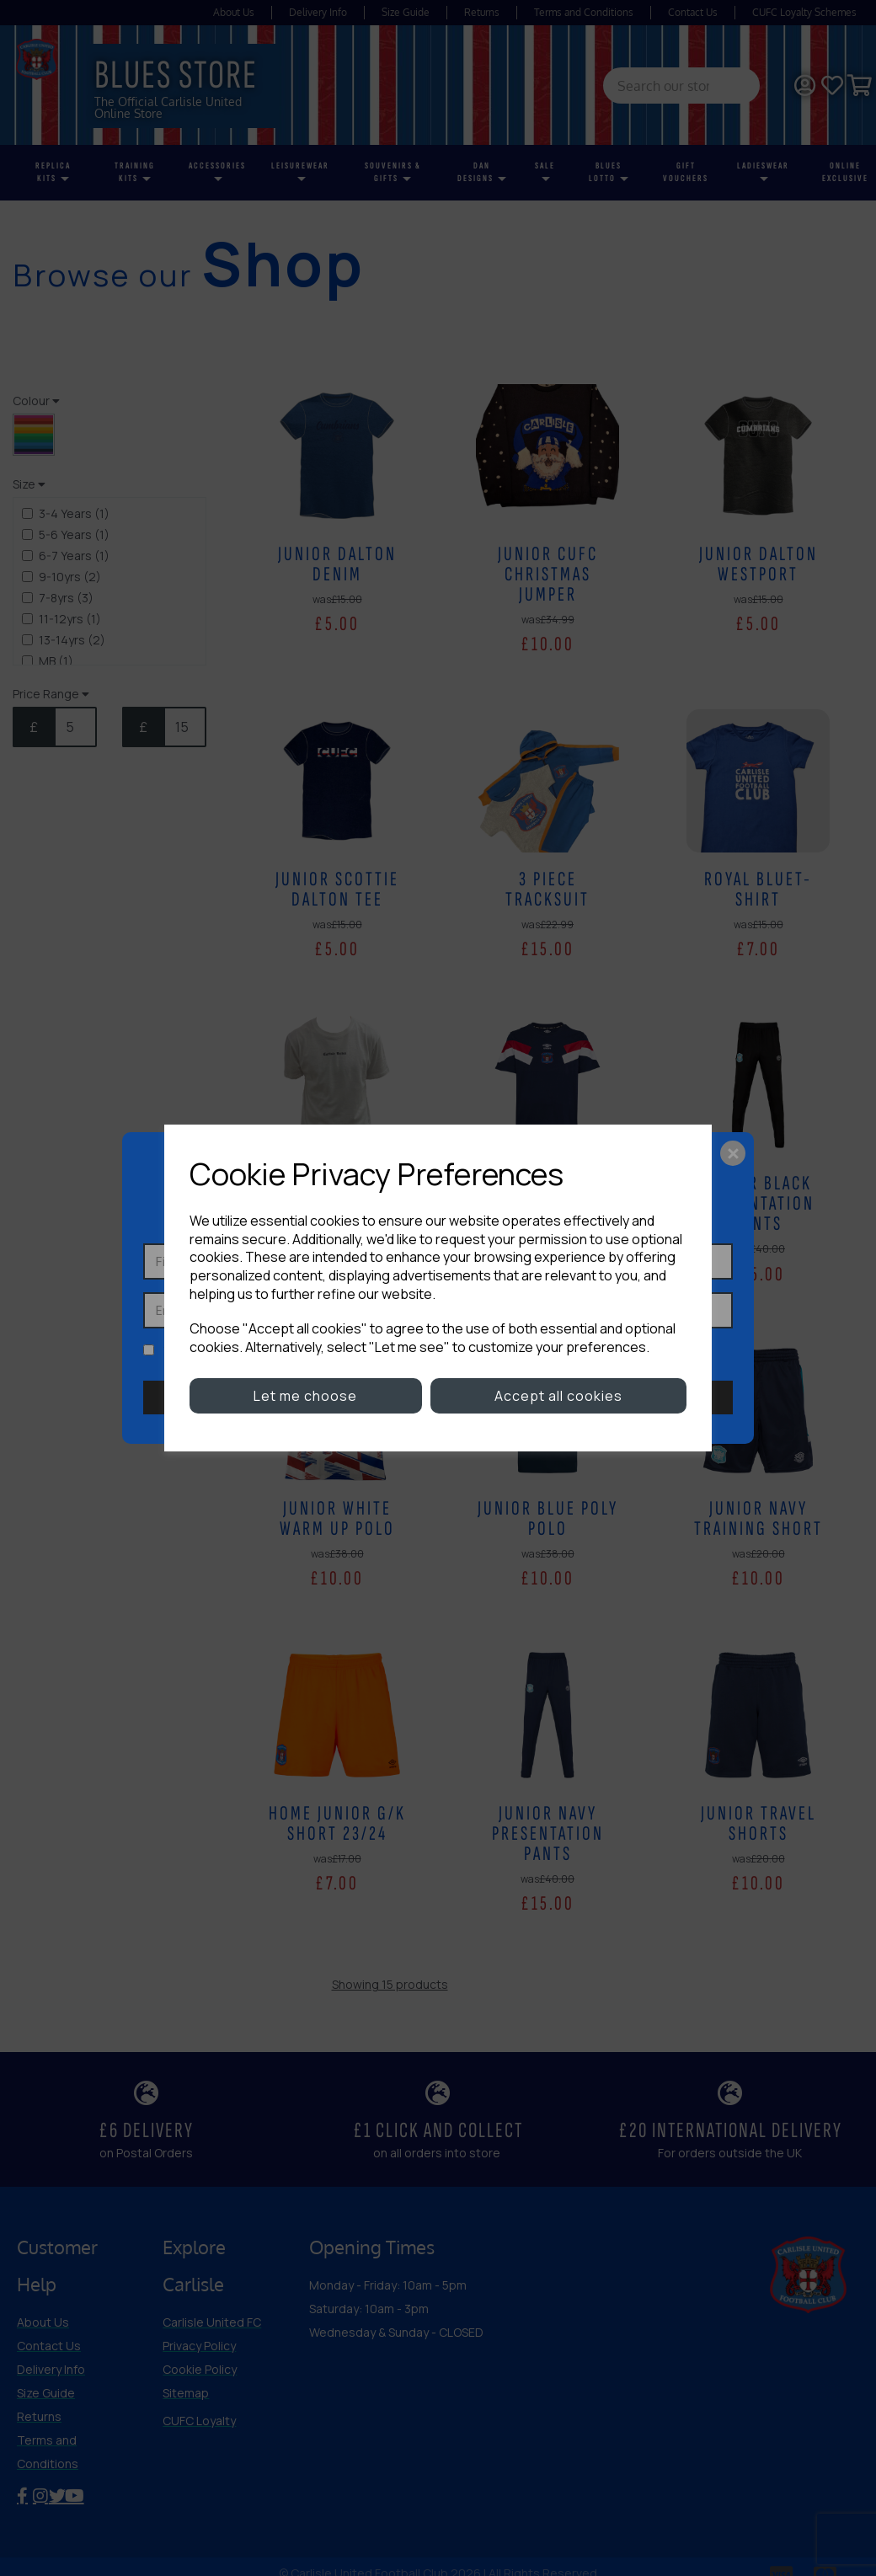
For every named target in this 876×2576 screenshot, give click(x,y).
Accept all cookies (558, 1396)
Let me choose (305, 1396)
